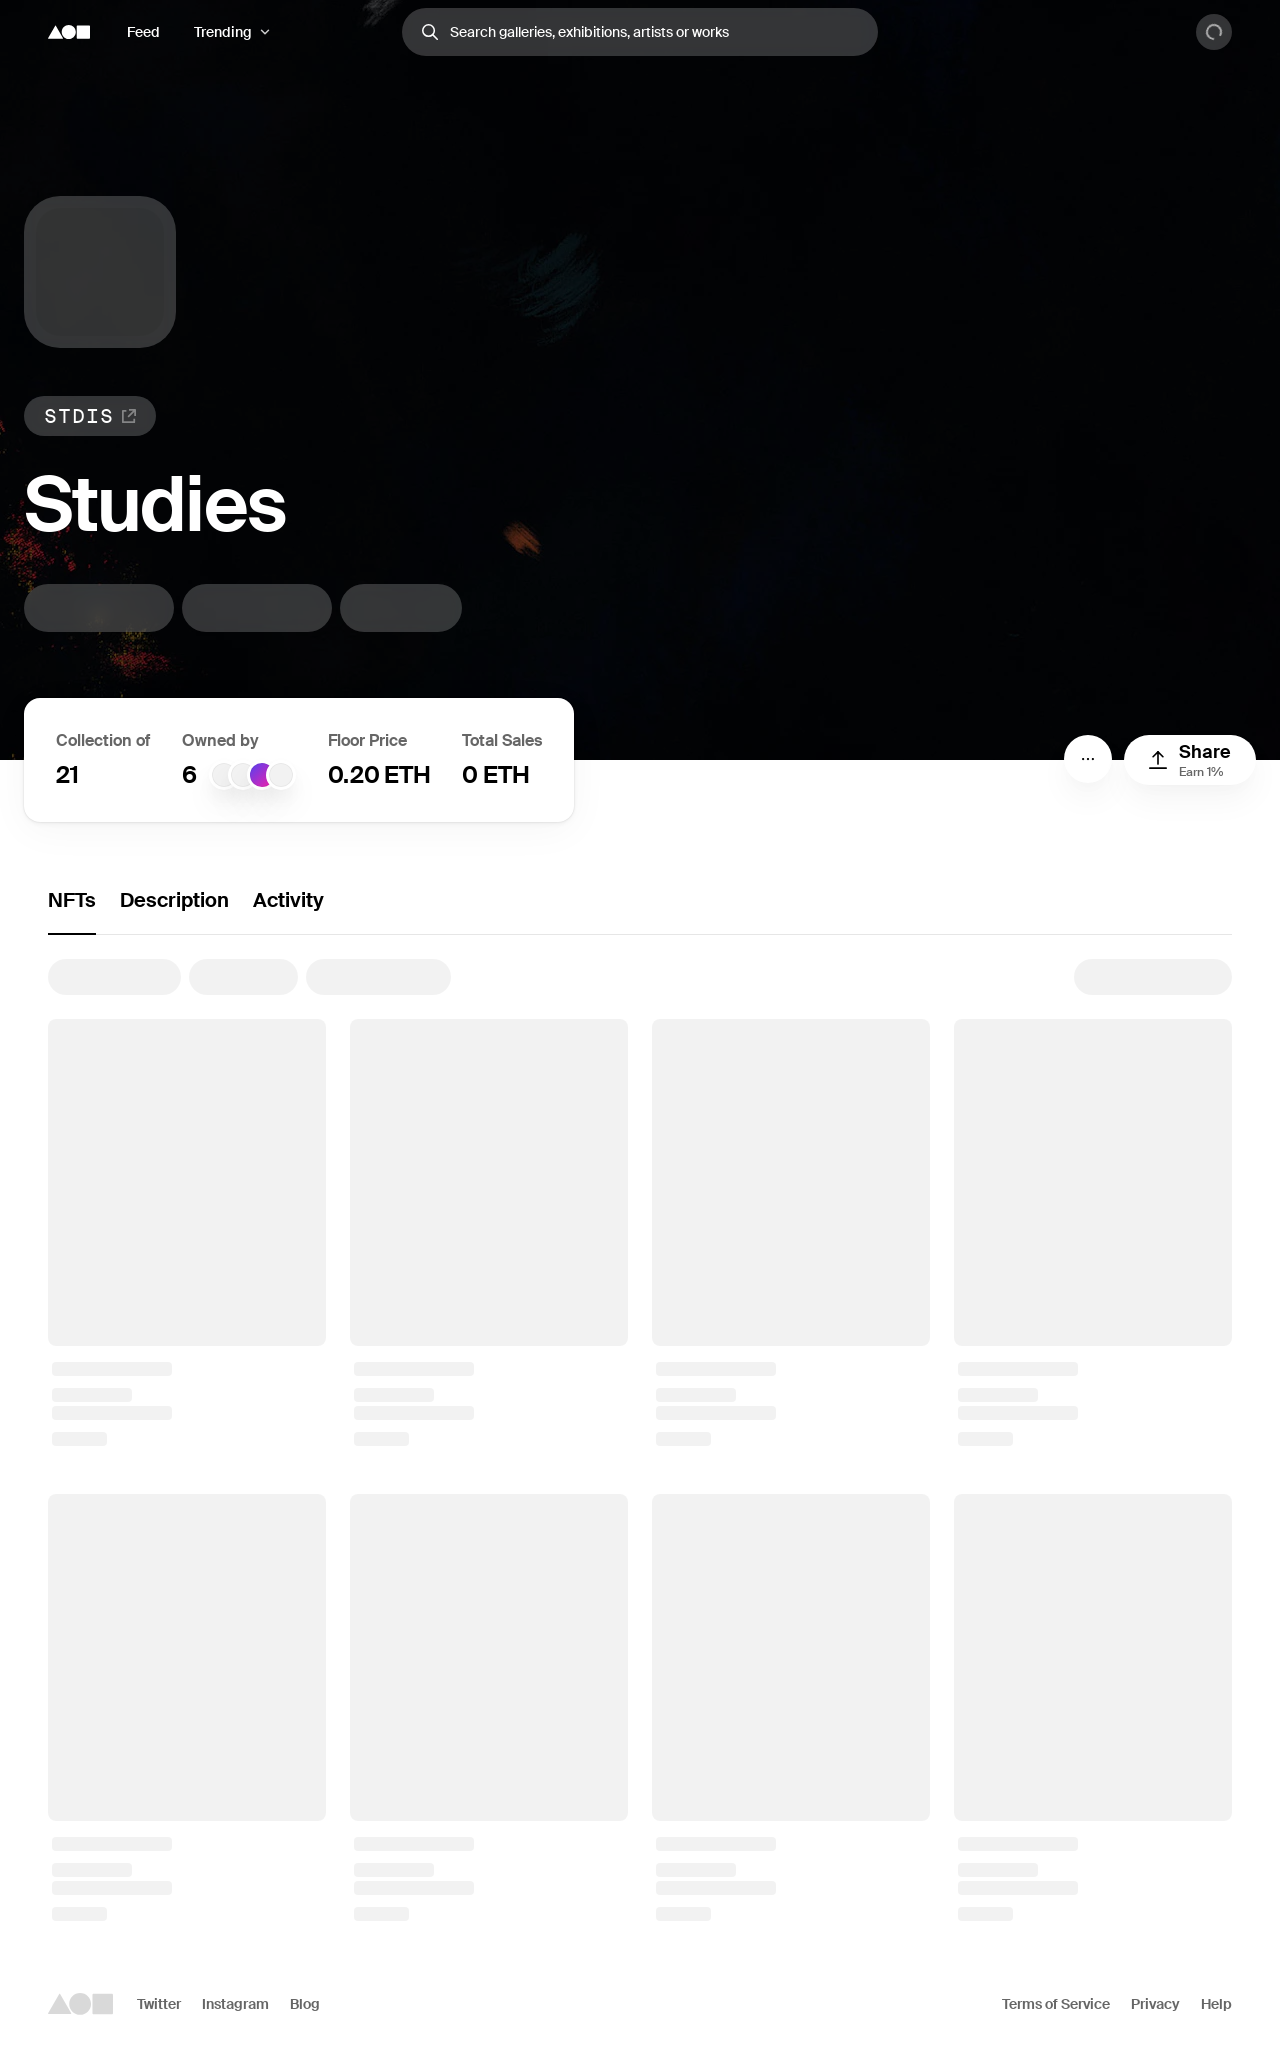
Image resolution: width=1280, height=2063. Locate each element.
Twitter (159, 2004)
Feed (143, 32)
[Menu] (1088, 759)
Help (1216, 2004)
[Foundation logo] (69, 32)
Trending (223, 32)
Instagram (235, 2004)
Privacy (1155, 2004)
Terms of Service (1056, 2004)
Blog (305, 2004)
